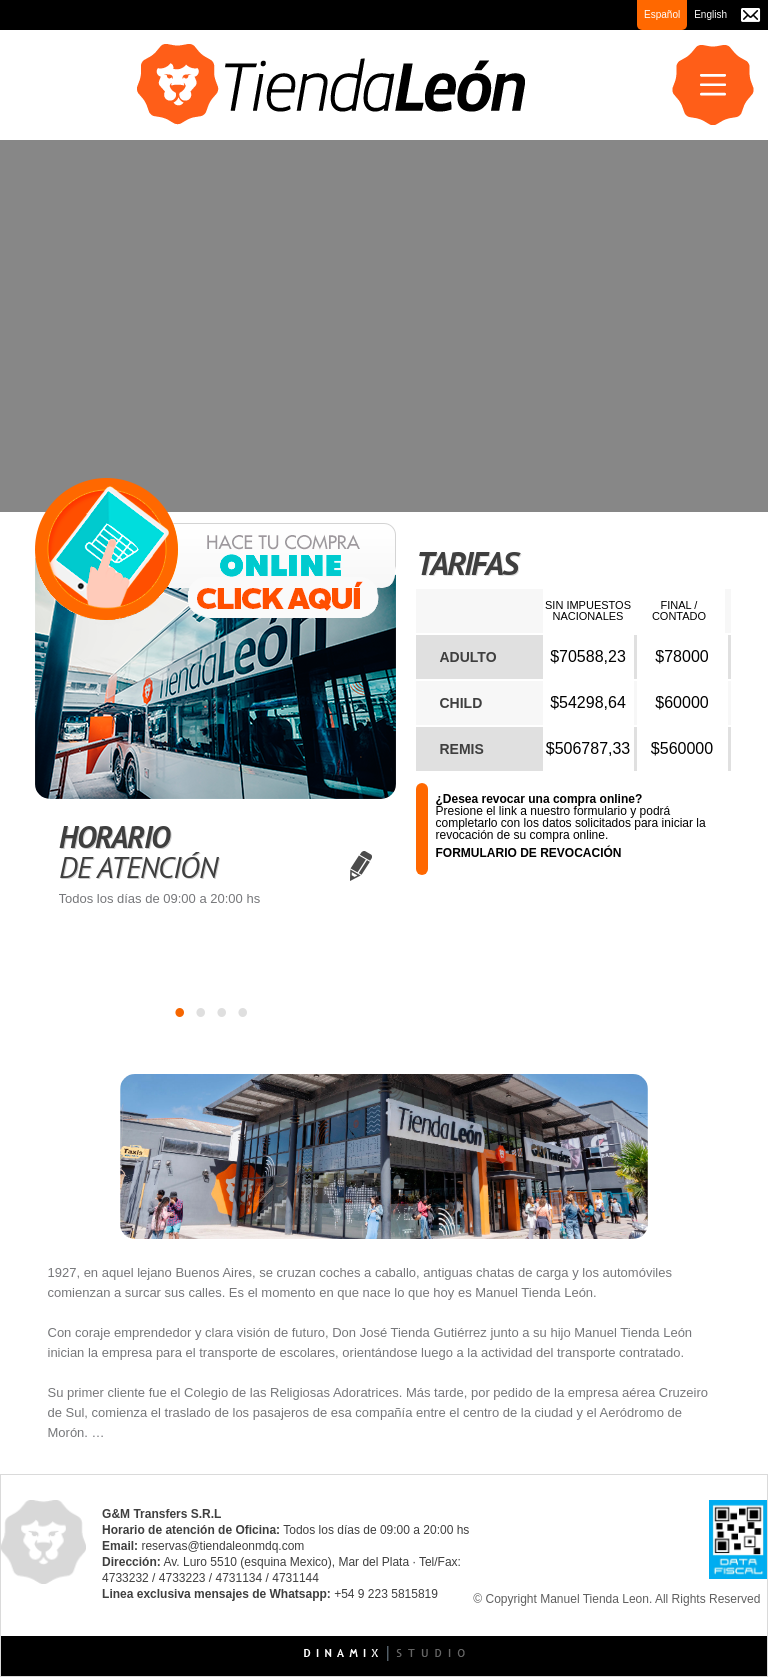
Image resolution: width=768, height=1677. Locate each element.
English (710, 14)
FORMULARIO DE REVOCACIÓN (529, 853)
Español (662, 14)
